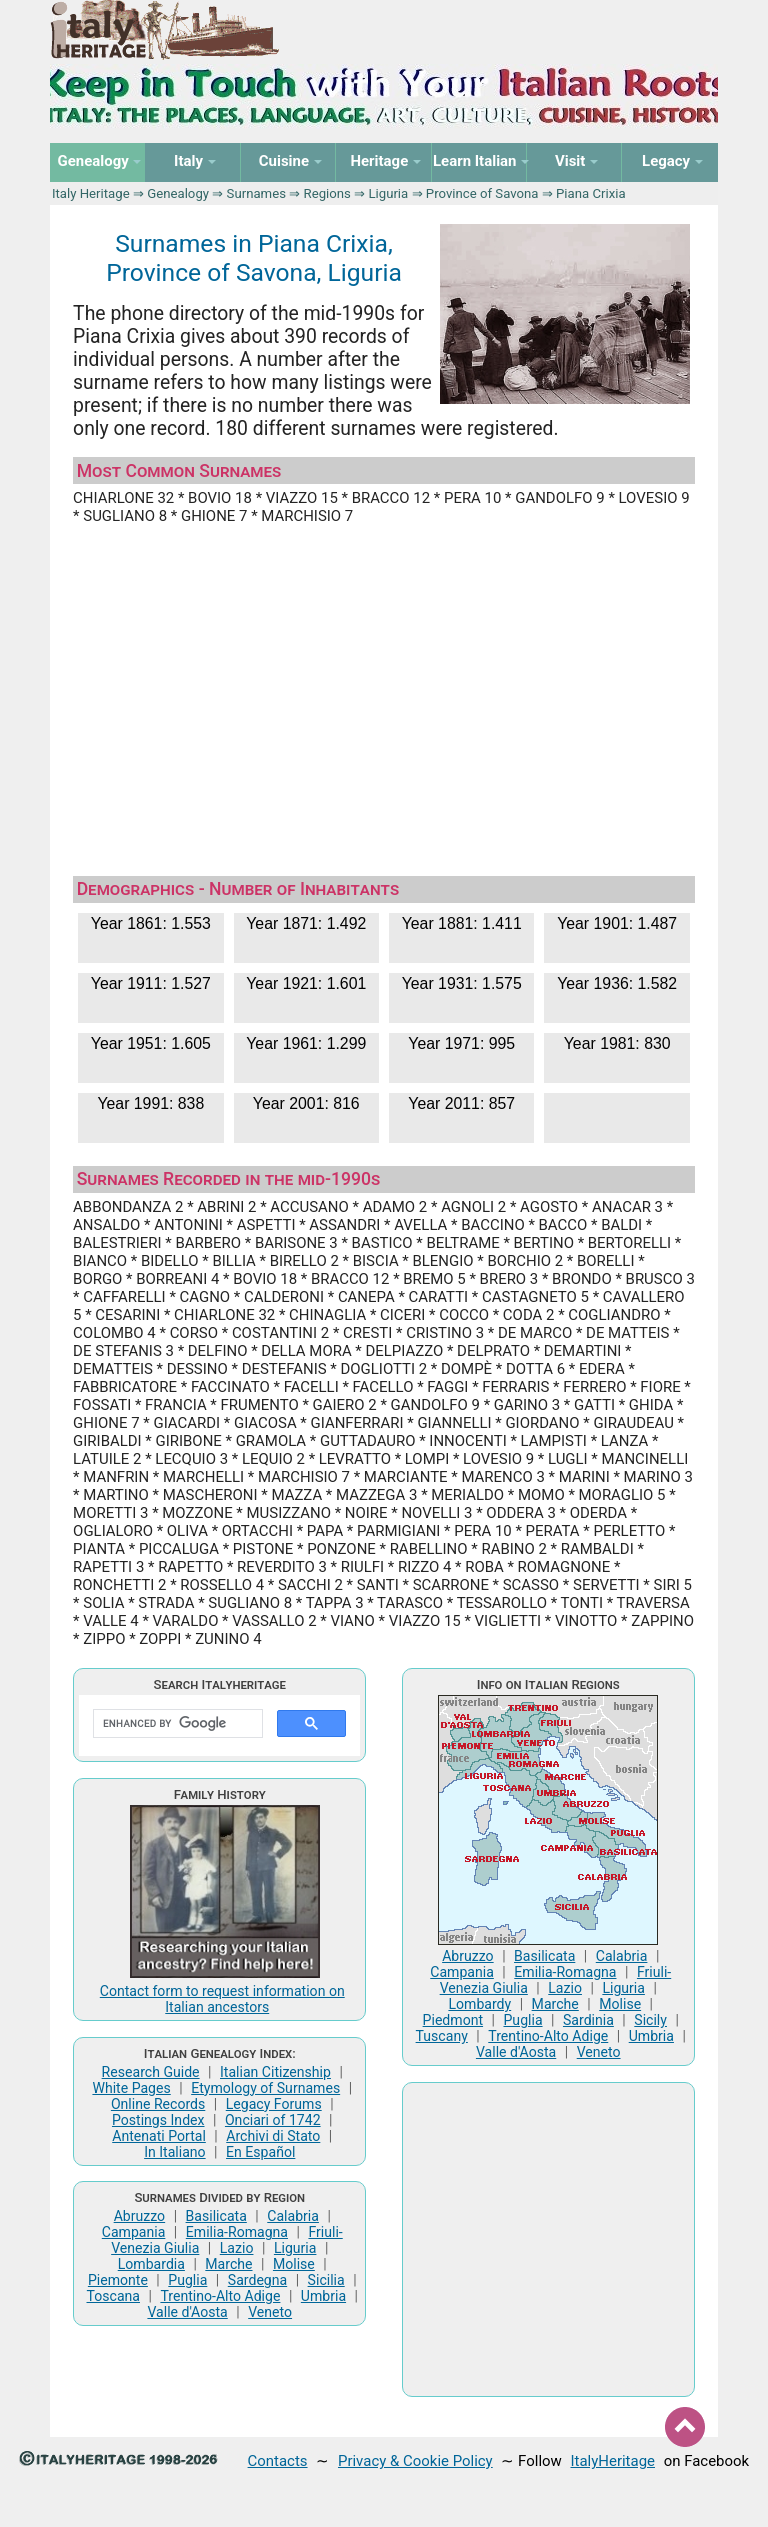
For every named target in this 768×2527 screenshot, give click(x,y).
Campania (134, 2232)
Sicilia (326, 2280)
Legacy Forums (274, 2104)
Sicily (650, 2020)
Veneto (270, 2312)
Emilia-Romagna (237, 2232)
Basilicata (216, 2216)
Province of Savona (482, 193)
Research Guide (151, 2072)
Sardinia (588, 2020)
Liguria (388, 193)
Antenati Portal (159, 2136)
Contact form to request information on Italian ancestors (222, 1999)
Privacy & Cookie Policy (415, 2461)
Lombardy (479, 2004)
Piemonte (118, 2280)
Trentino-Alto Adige (220, 2296)
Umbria (323, 2296)
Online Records (158, 2104)
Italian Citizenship (275, 2072)
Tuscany (442, 2036)
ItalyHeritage (613, 2461)
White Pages (131, 2088)
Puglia (187, 2280)
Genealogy (178, 193)
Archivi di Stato (273, 2136)
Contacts (278, 2461)
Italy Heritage (91, 193)
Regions (327, 193)
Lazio (237, 2248)
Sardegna (257, 2280)
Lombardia (151, 2264)
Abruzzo (140, 2216)
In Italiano (175, 2152)
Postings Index (158, 2120)
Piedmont (453, 2020)
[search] (176, 1724)
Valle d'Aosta (187, 2312)
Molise (294, 2264)
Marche (228, 2264)
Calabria (293, 2216)
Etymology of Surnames (265, 2088)
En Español (260, 2152)
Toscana (113, 2296)
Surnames (256, 193)
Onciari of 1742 (273, 2120)
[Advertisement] (384, 692)
